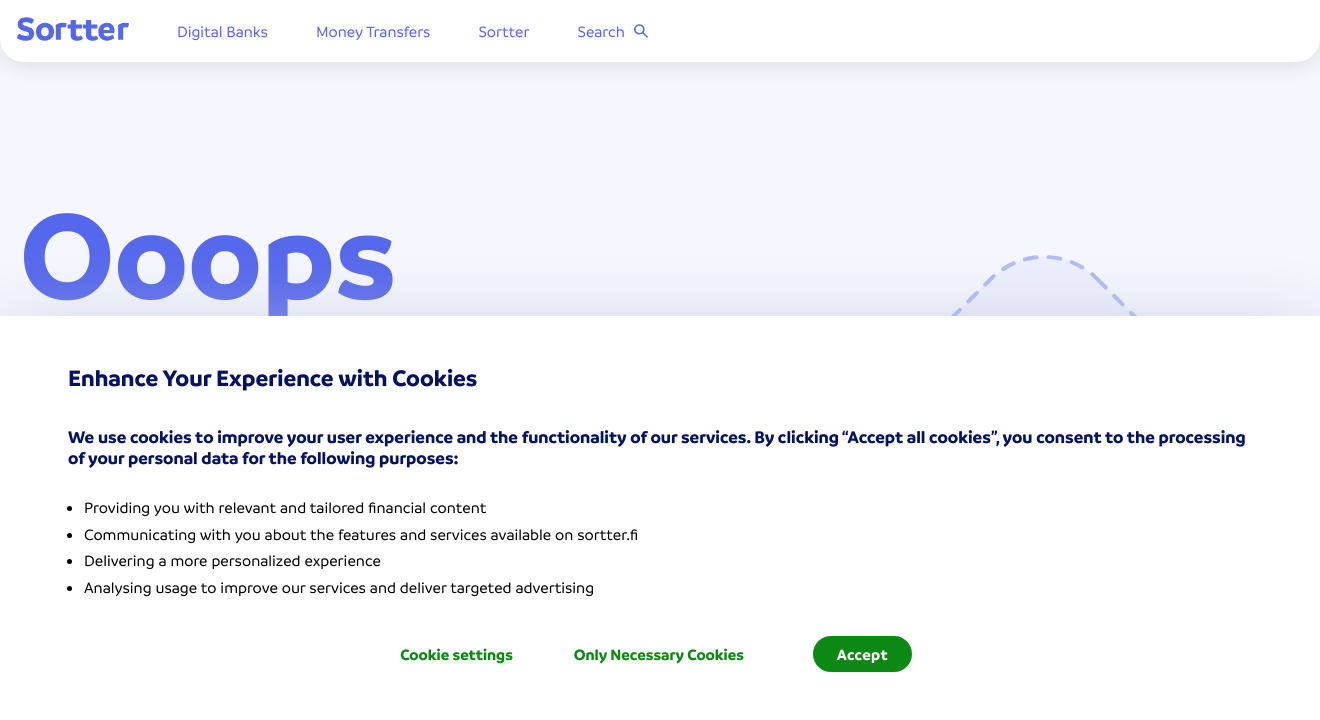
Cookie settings (456, 654)
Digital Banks (225, 35)
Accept (862, 654)
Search (616, 35)
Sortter (507, 35)
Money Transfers (376, 35)
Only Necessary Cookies (659, 654)
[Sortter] (76, 34)
